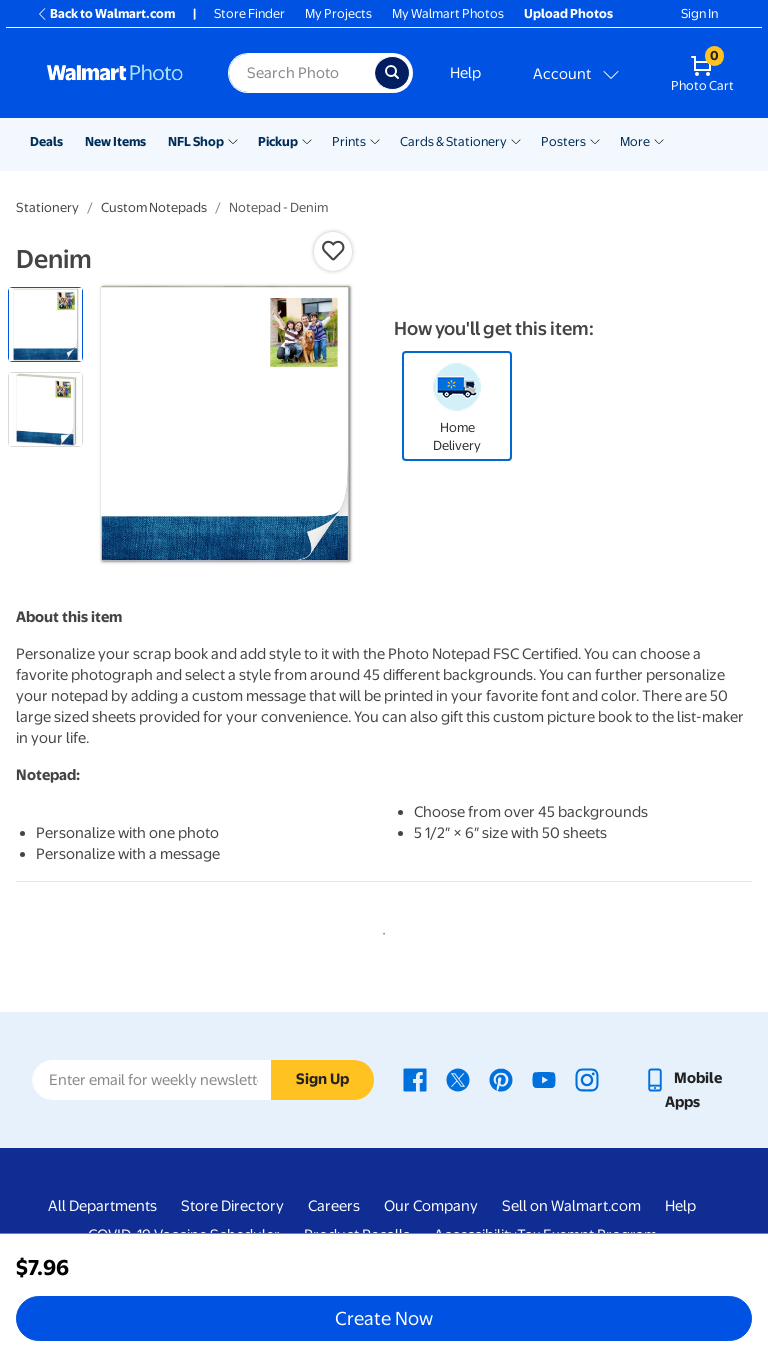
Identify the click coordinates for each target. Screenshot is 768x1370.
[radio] (45, 324)
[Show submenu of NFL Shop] (233, 140)
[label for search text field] (301, 73)
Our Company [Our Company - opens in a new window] (431, 1206)
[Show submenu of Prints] (375, 140)
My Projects (338, 13)
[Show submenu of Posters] (595, 140)
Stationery (47, 207)
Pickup (278, 141)
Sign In (699, 13)
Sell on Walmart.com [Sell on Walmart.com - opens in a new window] (571, 1206)
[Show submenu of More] (659, 140)
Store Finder (249, 13)
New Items (115, 141)
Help (465, 73)
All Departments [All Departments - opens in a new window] (102, 1206)
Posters (563, 141)
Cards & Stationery (453, 141)
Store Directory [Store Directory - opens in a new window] (232, 1206)
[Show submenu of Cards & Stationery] (516, 140)
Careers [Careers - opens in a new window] (334, 1206)
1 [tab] (380, 930)
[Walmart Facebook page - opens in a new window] (415, 1078)
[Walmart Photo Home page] (116, 73)
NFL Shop (196, 141)
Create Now (384, 1318)
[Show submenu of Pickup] (307, 140)
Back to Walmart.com (105, 13)
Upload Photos (568, 13)
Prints (349, 141)
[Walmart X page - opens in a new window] (458, 1078)
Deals (46, 141)
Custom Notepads (154, 207)
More (635, 141)
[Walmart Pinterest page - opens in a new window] (501, 1078)
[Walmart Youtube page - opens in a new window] (544, 1078)
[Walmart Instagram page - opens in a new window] (587, 1078)
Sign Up (322, 1079)
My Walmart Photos (448, 13)
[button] (333, 251)
